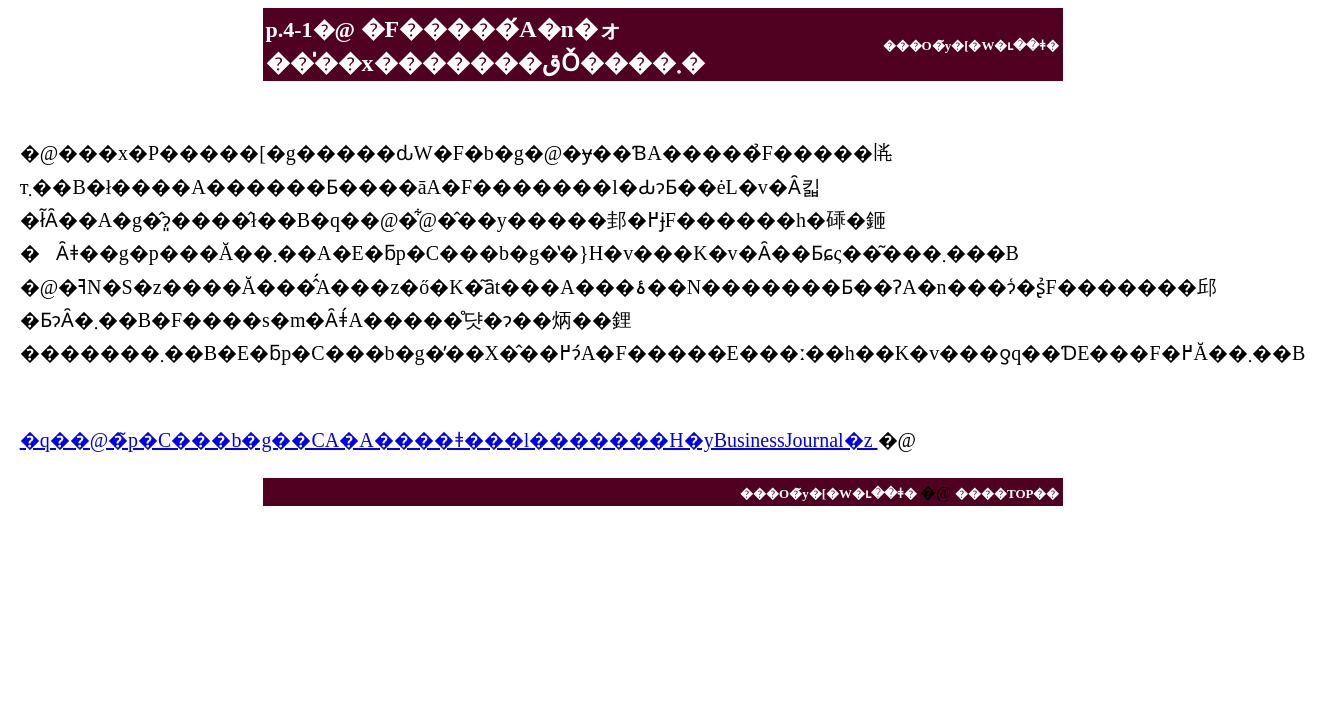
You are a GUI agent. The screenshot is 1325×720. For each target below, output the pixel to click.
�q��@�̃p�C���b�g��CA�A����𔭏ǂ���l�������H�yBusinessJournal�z (449, 440)
